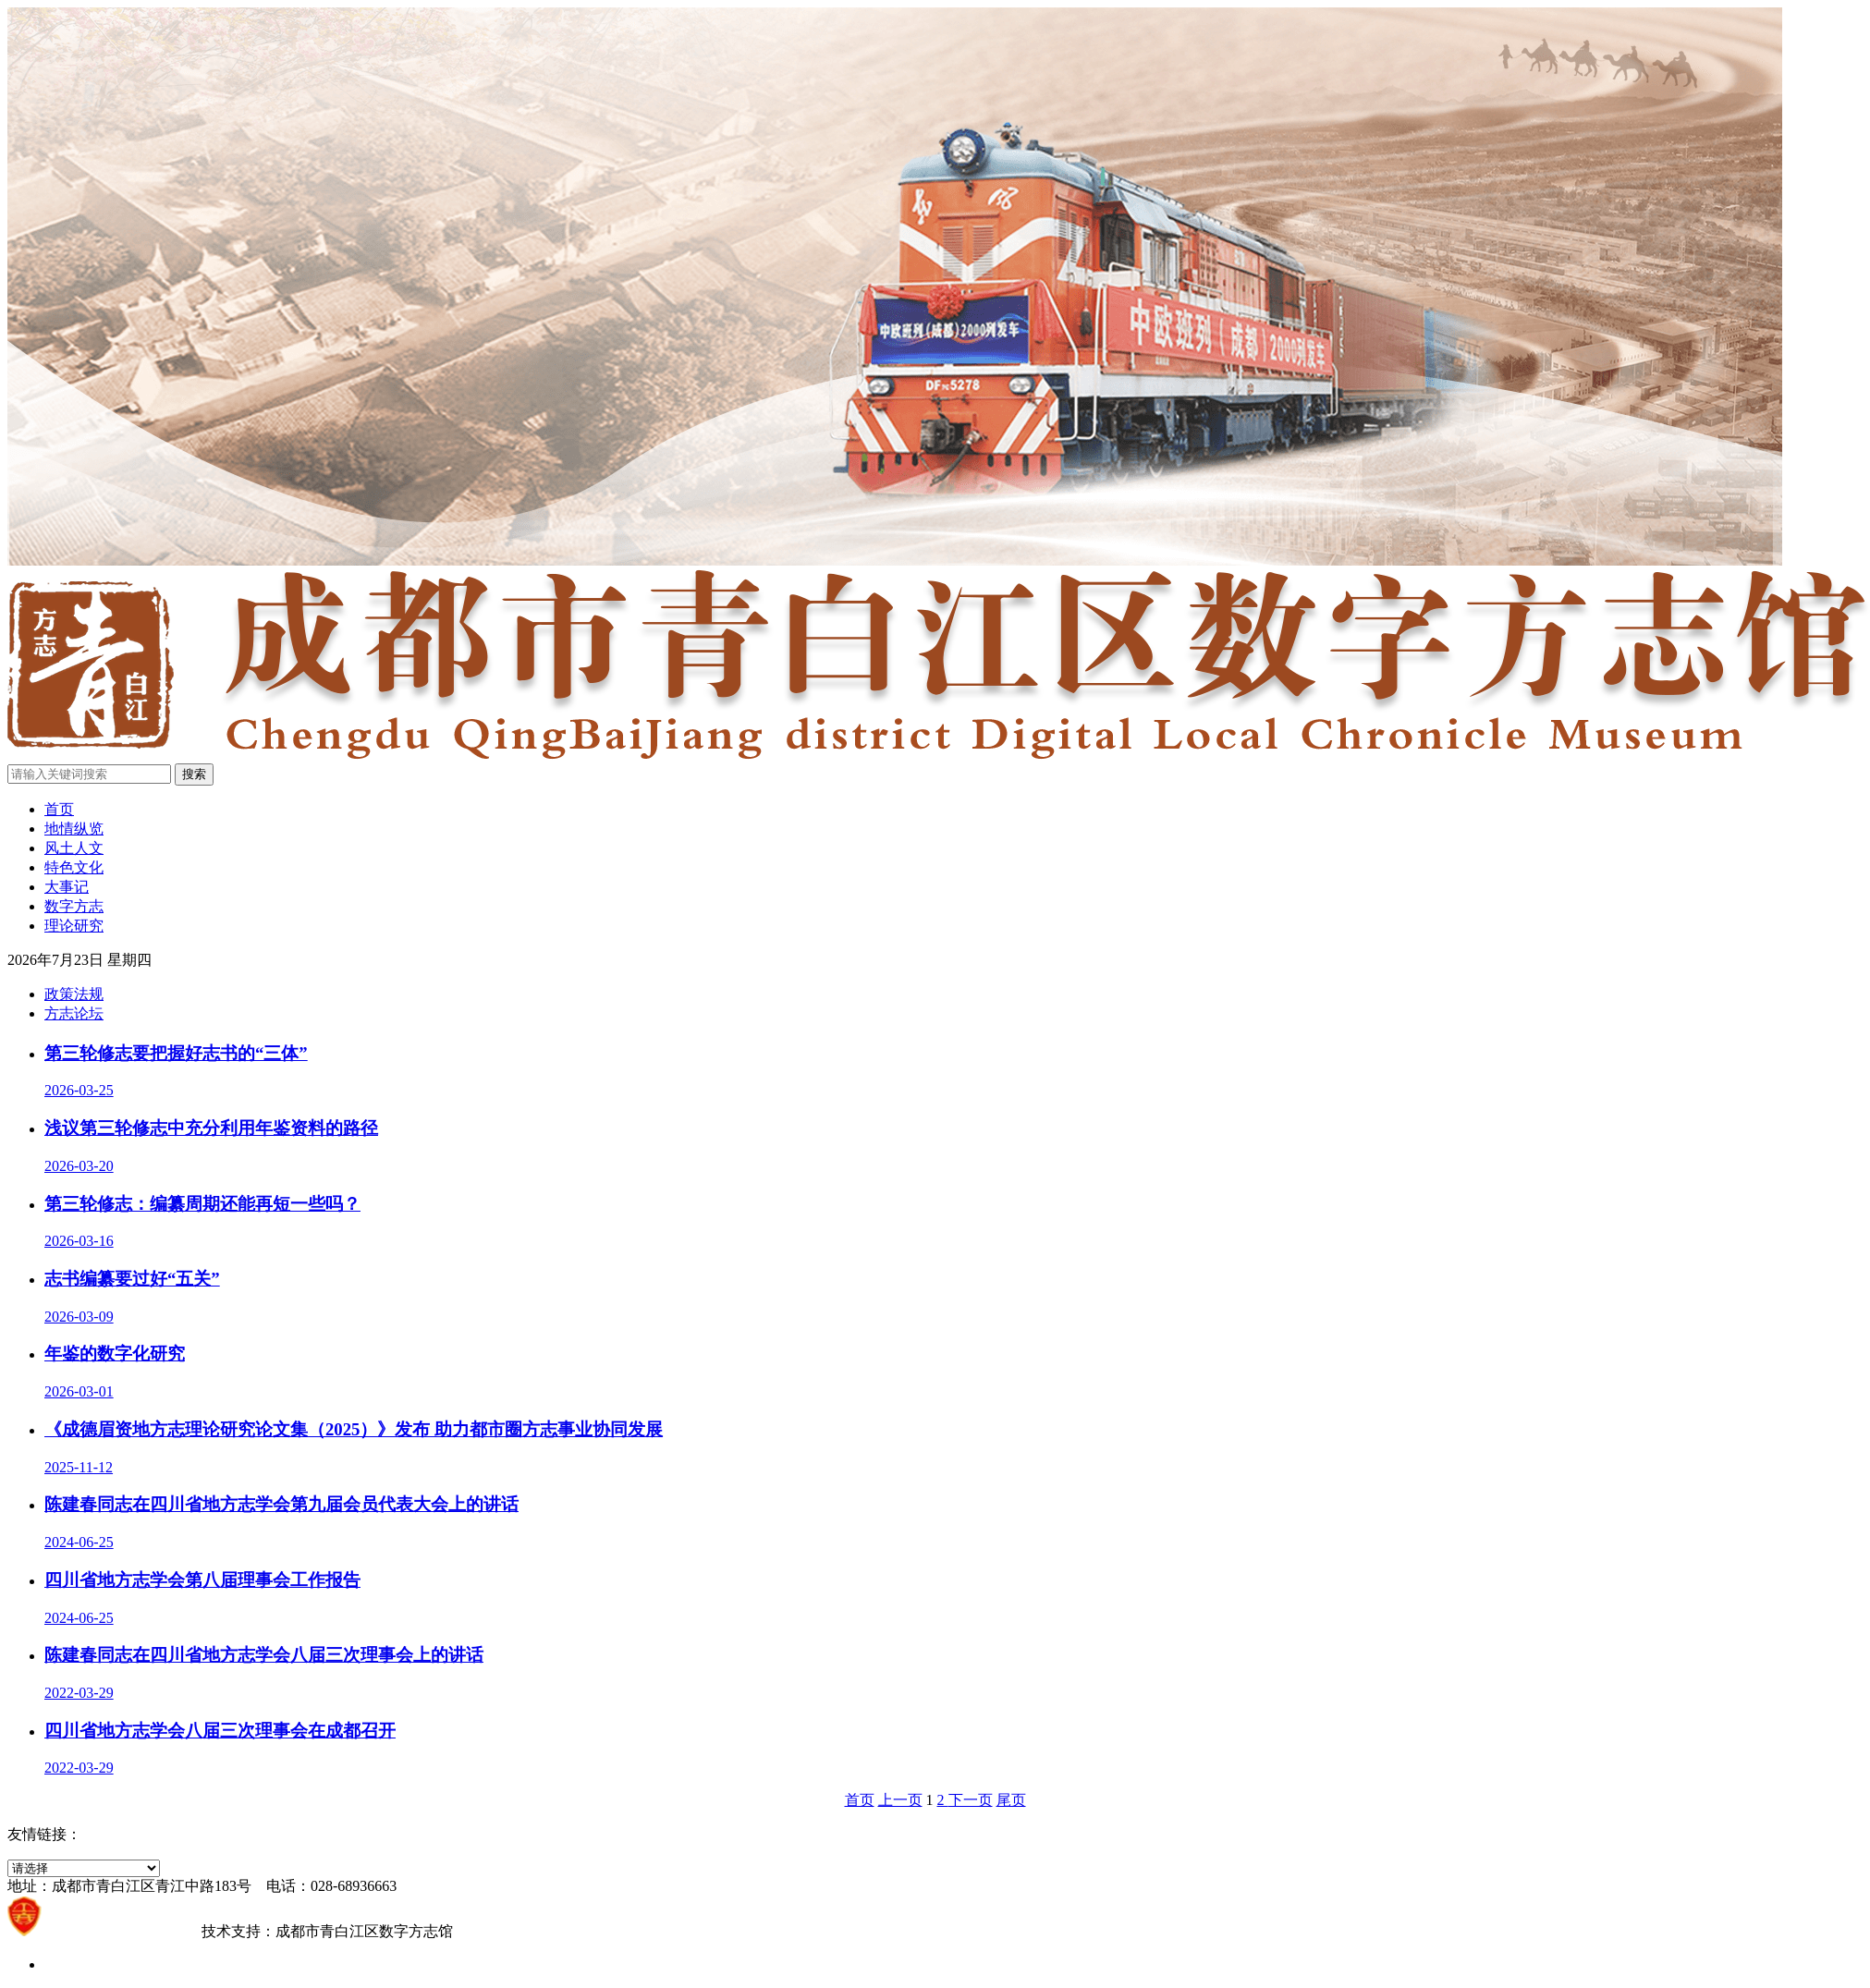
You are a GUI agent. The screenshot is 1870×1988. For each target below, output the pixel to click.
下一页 (970, 1800)
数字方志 (74, 906)
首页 (59, 809)
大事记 (66, 887)
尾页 (1011, 1800)
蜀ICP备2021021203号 (122, 1931)
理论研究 (74, 925)
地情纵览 (74, 828)
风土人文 (74, 848)
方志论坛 (74, 1013)
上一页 (900, 1800)
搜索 (194, 774)
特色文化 (74, 867)
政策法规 (74, 994)
